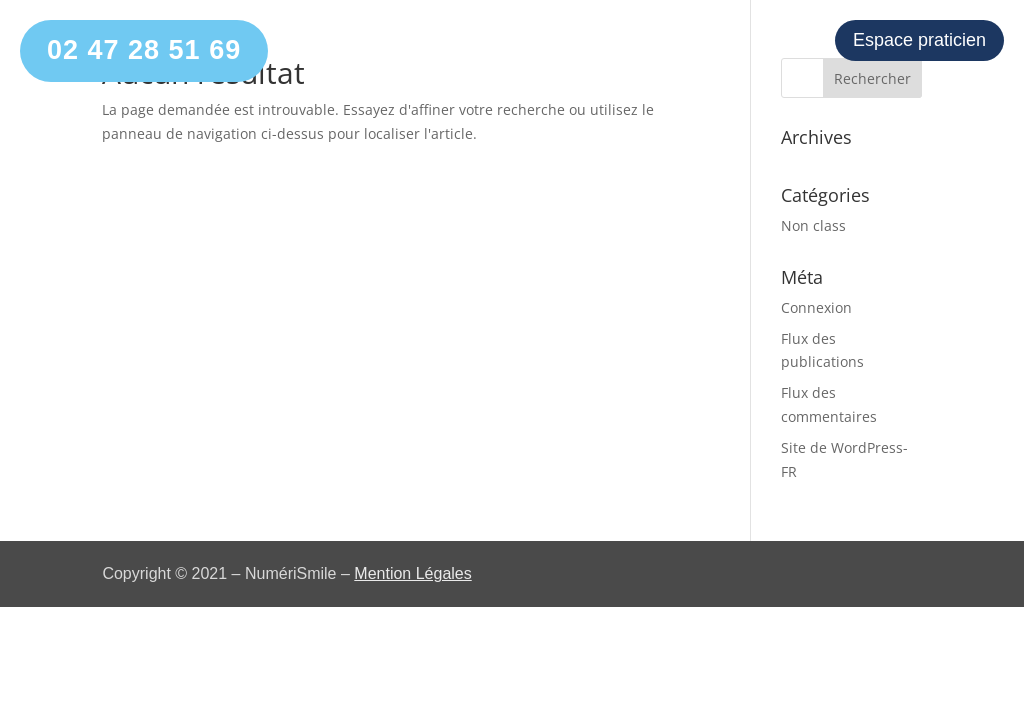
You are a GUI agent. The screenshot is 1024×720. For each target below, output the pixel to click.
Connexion (816, 307)
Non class (813, 225)
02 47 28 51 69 (144, 50)
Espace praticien (919, 40)
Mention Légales (412, 573)
